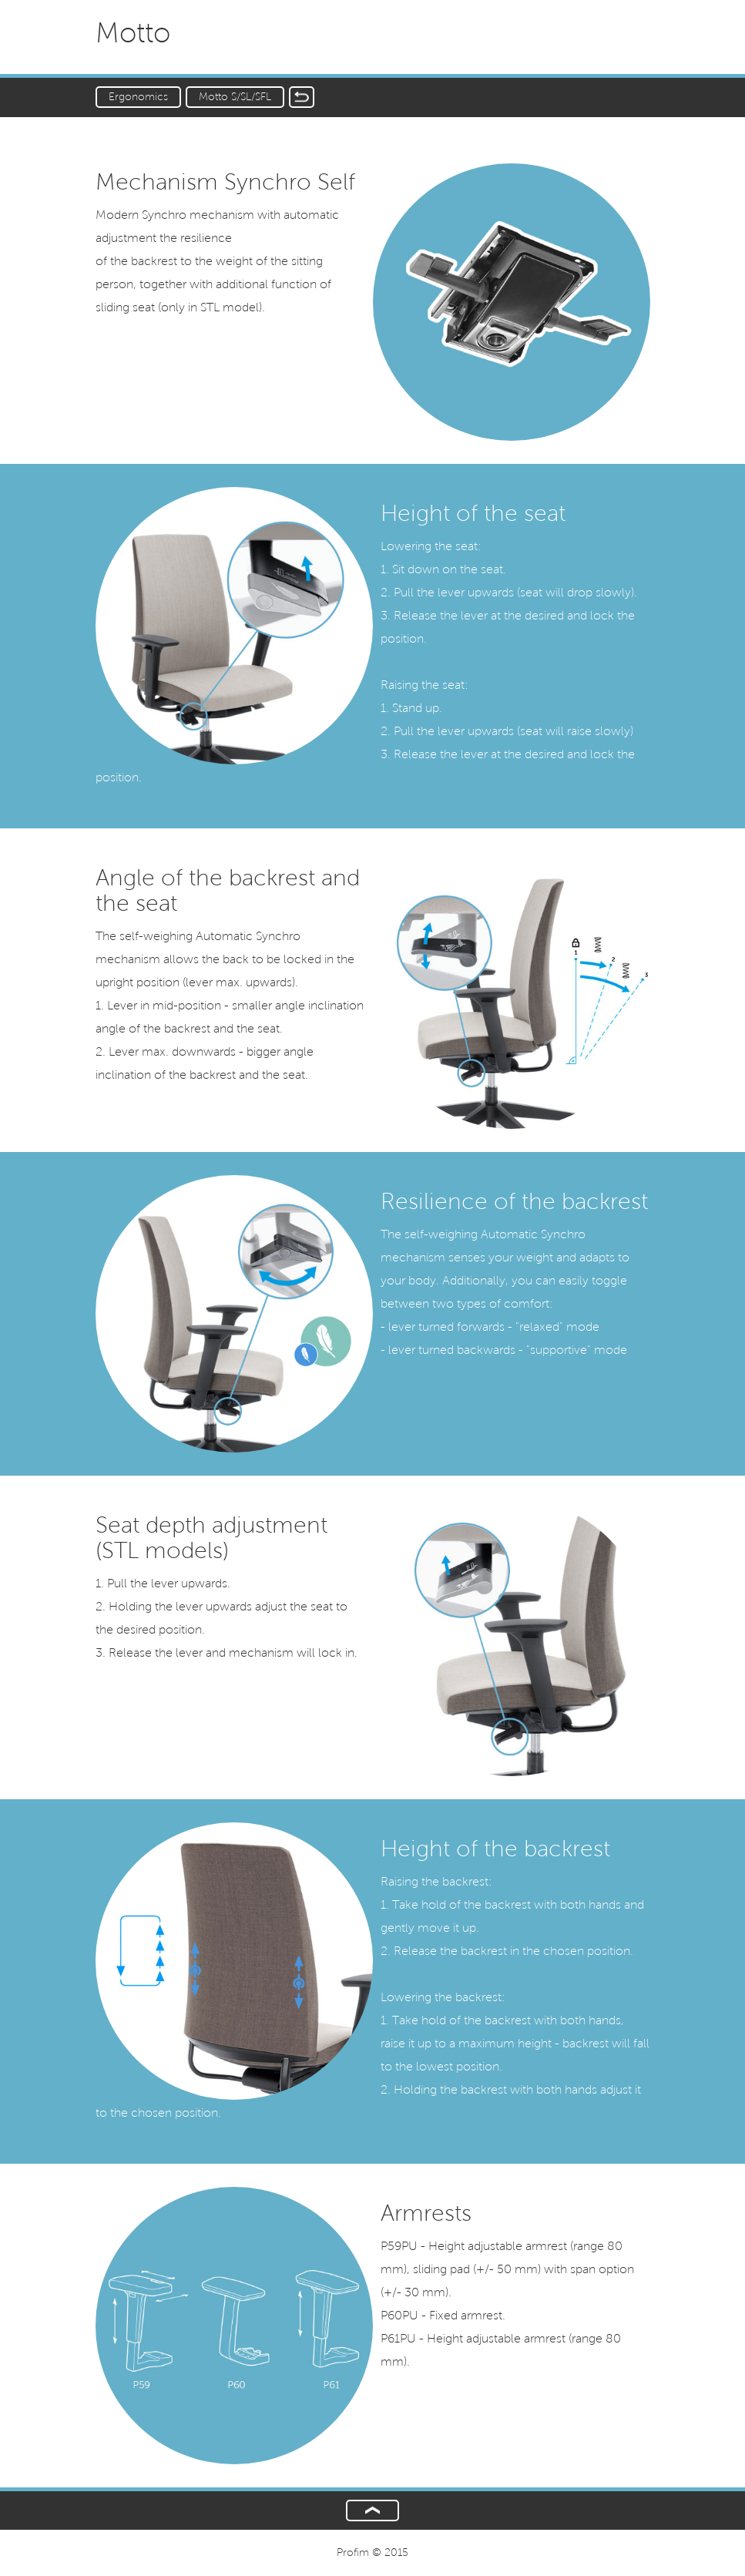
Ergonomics (138, 97)
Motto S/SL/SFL (235, 97)
